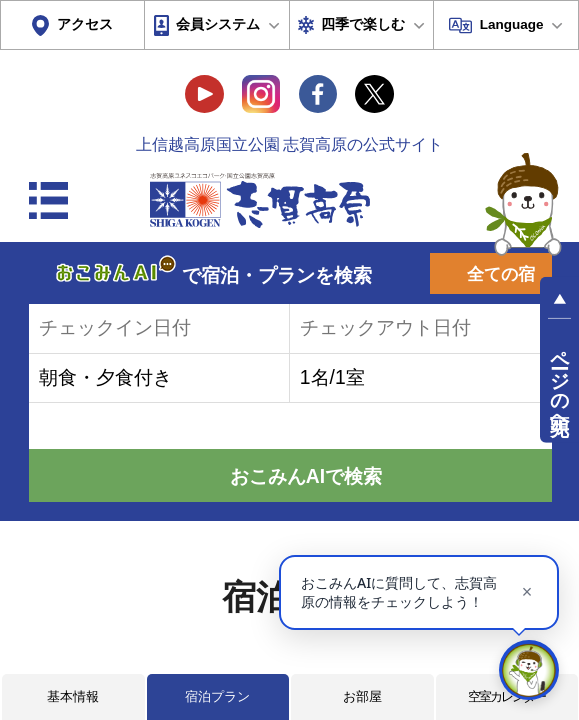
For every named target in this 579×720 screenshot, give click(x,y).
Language (512, 24)
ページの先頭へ (559, 381)
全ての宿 (501, 274)
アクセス (85, 24)
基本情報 (73, 696)
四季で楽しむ (363, 24)
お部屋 (362, 696)
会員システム (218, 24)
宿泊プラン (217, 696)
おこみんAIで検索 (306, 476)
